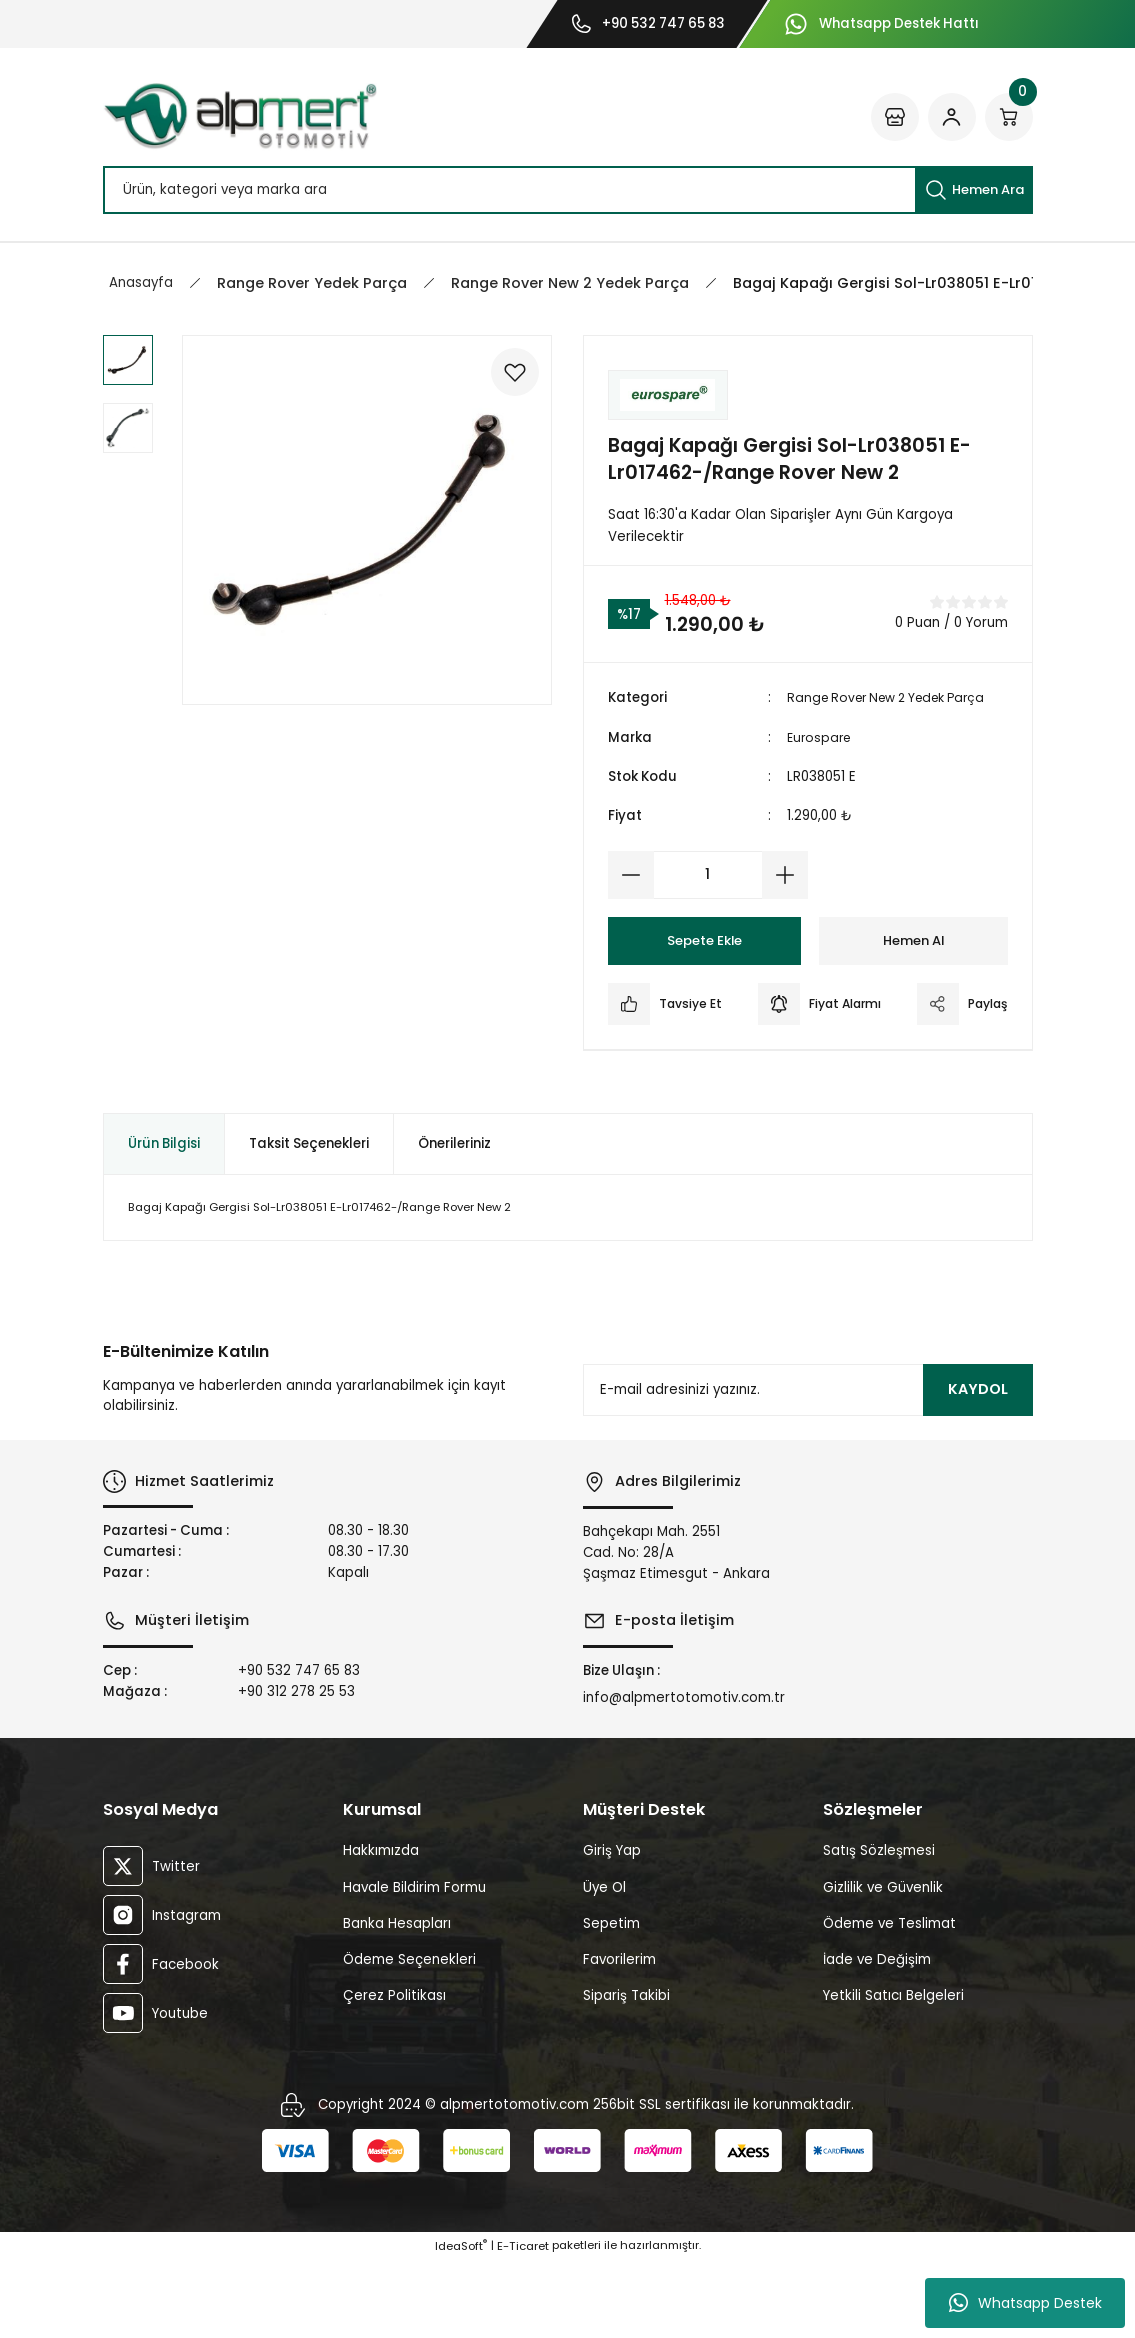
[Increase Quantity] (785, 875)
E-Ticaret (523, 2324)
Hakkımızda (381, 1928)
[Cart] (1009, 117)
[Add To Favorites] (510, 377)
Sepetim (611, 2001)
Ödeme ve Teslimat (889, 2001)
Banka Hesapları (397, 2001)
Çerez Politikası (394, 2073)
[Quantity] (708, 875)
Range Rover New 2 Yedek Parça (896, 697)
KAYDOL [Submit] (978, 1467)
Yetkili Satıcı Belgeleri (893, 2073)
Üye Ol (604, 1965)
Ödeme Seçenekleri (409, 2037)
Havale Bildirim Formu (414, 1965)
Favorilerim (619, 2037)
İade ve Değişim (877, 2037)
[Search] (568, 190)
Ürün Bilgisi (164, 1221)
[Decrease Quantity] (631, 875)
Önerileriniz (454, 1221)
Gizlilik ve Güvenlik (883, 1965)
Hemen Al (913, 940)
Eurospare (821, 737)
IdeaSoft (461, 2324)
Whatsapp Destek (1025, 2303)
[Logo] (240, 116)
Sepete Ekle (704, 940)
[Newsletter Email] (808, 1468)
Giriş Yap (612, 1928)
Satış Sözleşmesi (879, 1928)
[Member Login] (952, 117)
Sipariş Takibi (626, 2073)
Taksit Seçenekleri (309, 1221)
